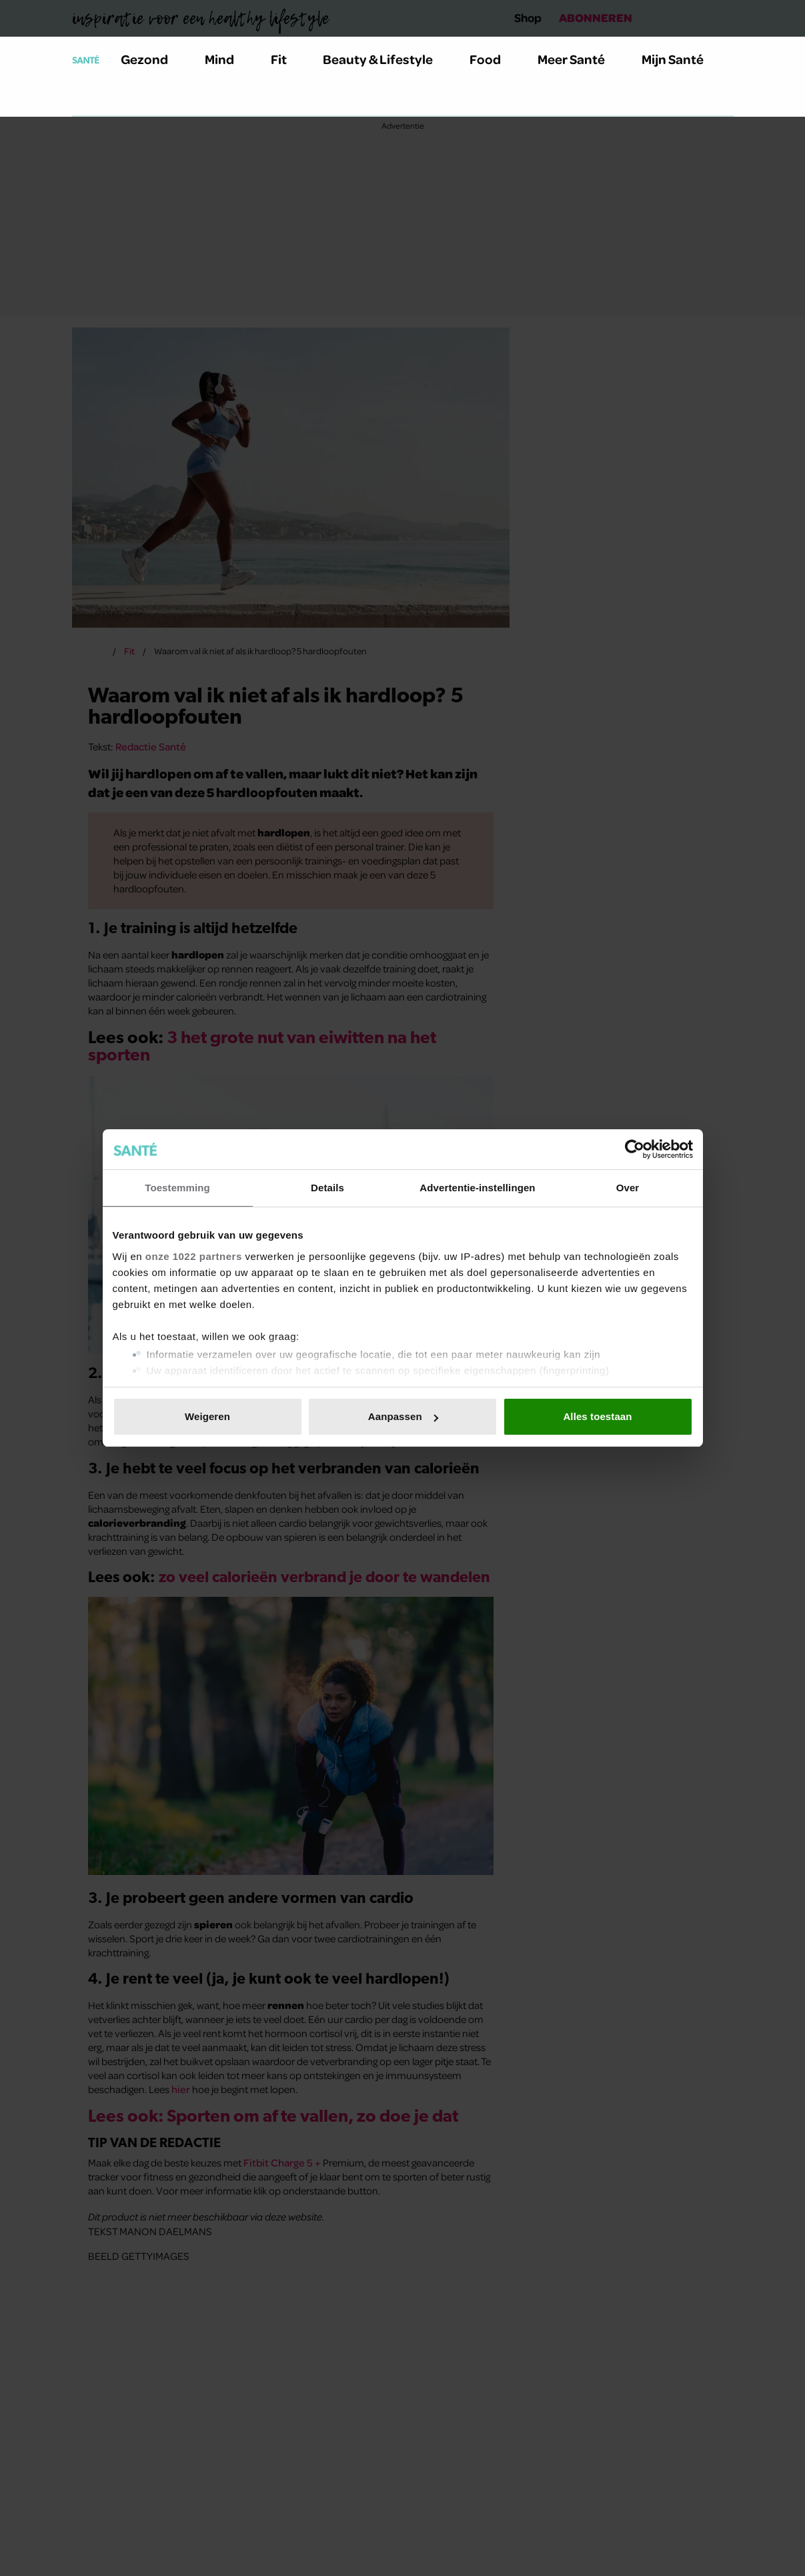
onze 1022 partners (193, 1256)
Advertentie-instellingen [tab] (477, 1187)
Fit (286, 59)
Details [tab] (327, 1187)
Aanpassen (403, 1416)
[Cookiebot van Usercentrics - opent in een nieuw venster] (634, 1149)
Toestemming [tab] (177, 1187)
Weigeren (207, 1416)
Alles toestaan (597, 1416)
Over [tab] (628, 1187)
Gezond (152, 59)
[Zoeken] (82, 99)
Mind (227, 59)
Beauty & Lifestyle (385, 59)
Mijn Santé (682, 59)
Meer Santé (579, 59)
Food (493, 59)
